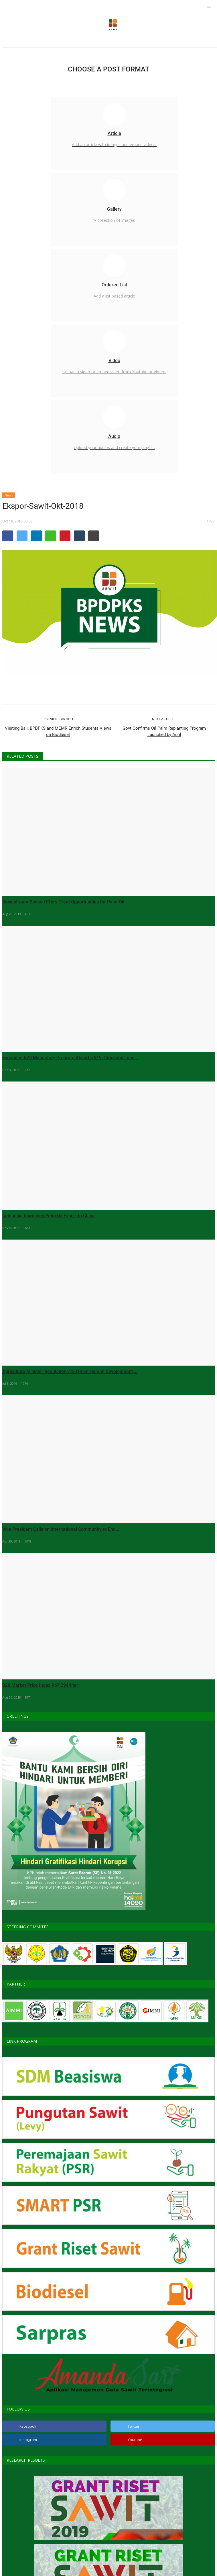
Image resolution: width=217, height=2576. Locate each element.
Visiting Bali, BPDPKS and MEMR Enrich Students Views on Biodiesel (58, 731)
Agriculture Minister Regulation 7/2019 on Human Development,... (69, 1371)
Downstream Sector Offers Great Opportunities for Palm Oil (63, 902)
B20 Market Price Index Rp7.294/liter (40, 1685)
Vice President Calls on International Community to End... (60, 1529)
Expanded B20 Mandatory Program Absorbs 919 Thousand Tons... (70, 1057)
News (9, 495)
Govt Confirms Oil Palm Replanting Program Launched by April (164, 731)
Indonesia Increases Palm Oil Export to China (48, 1215)
